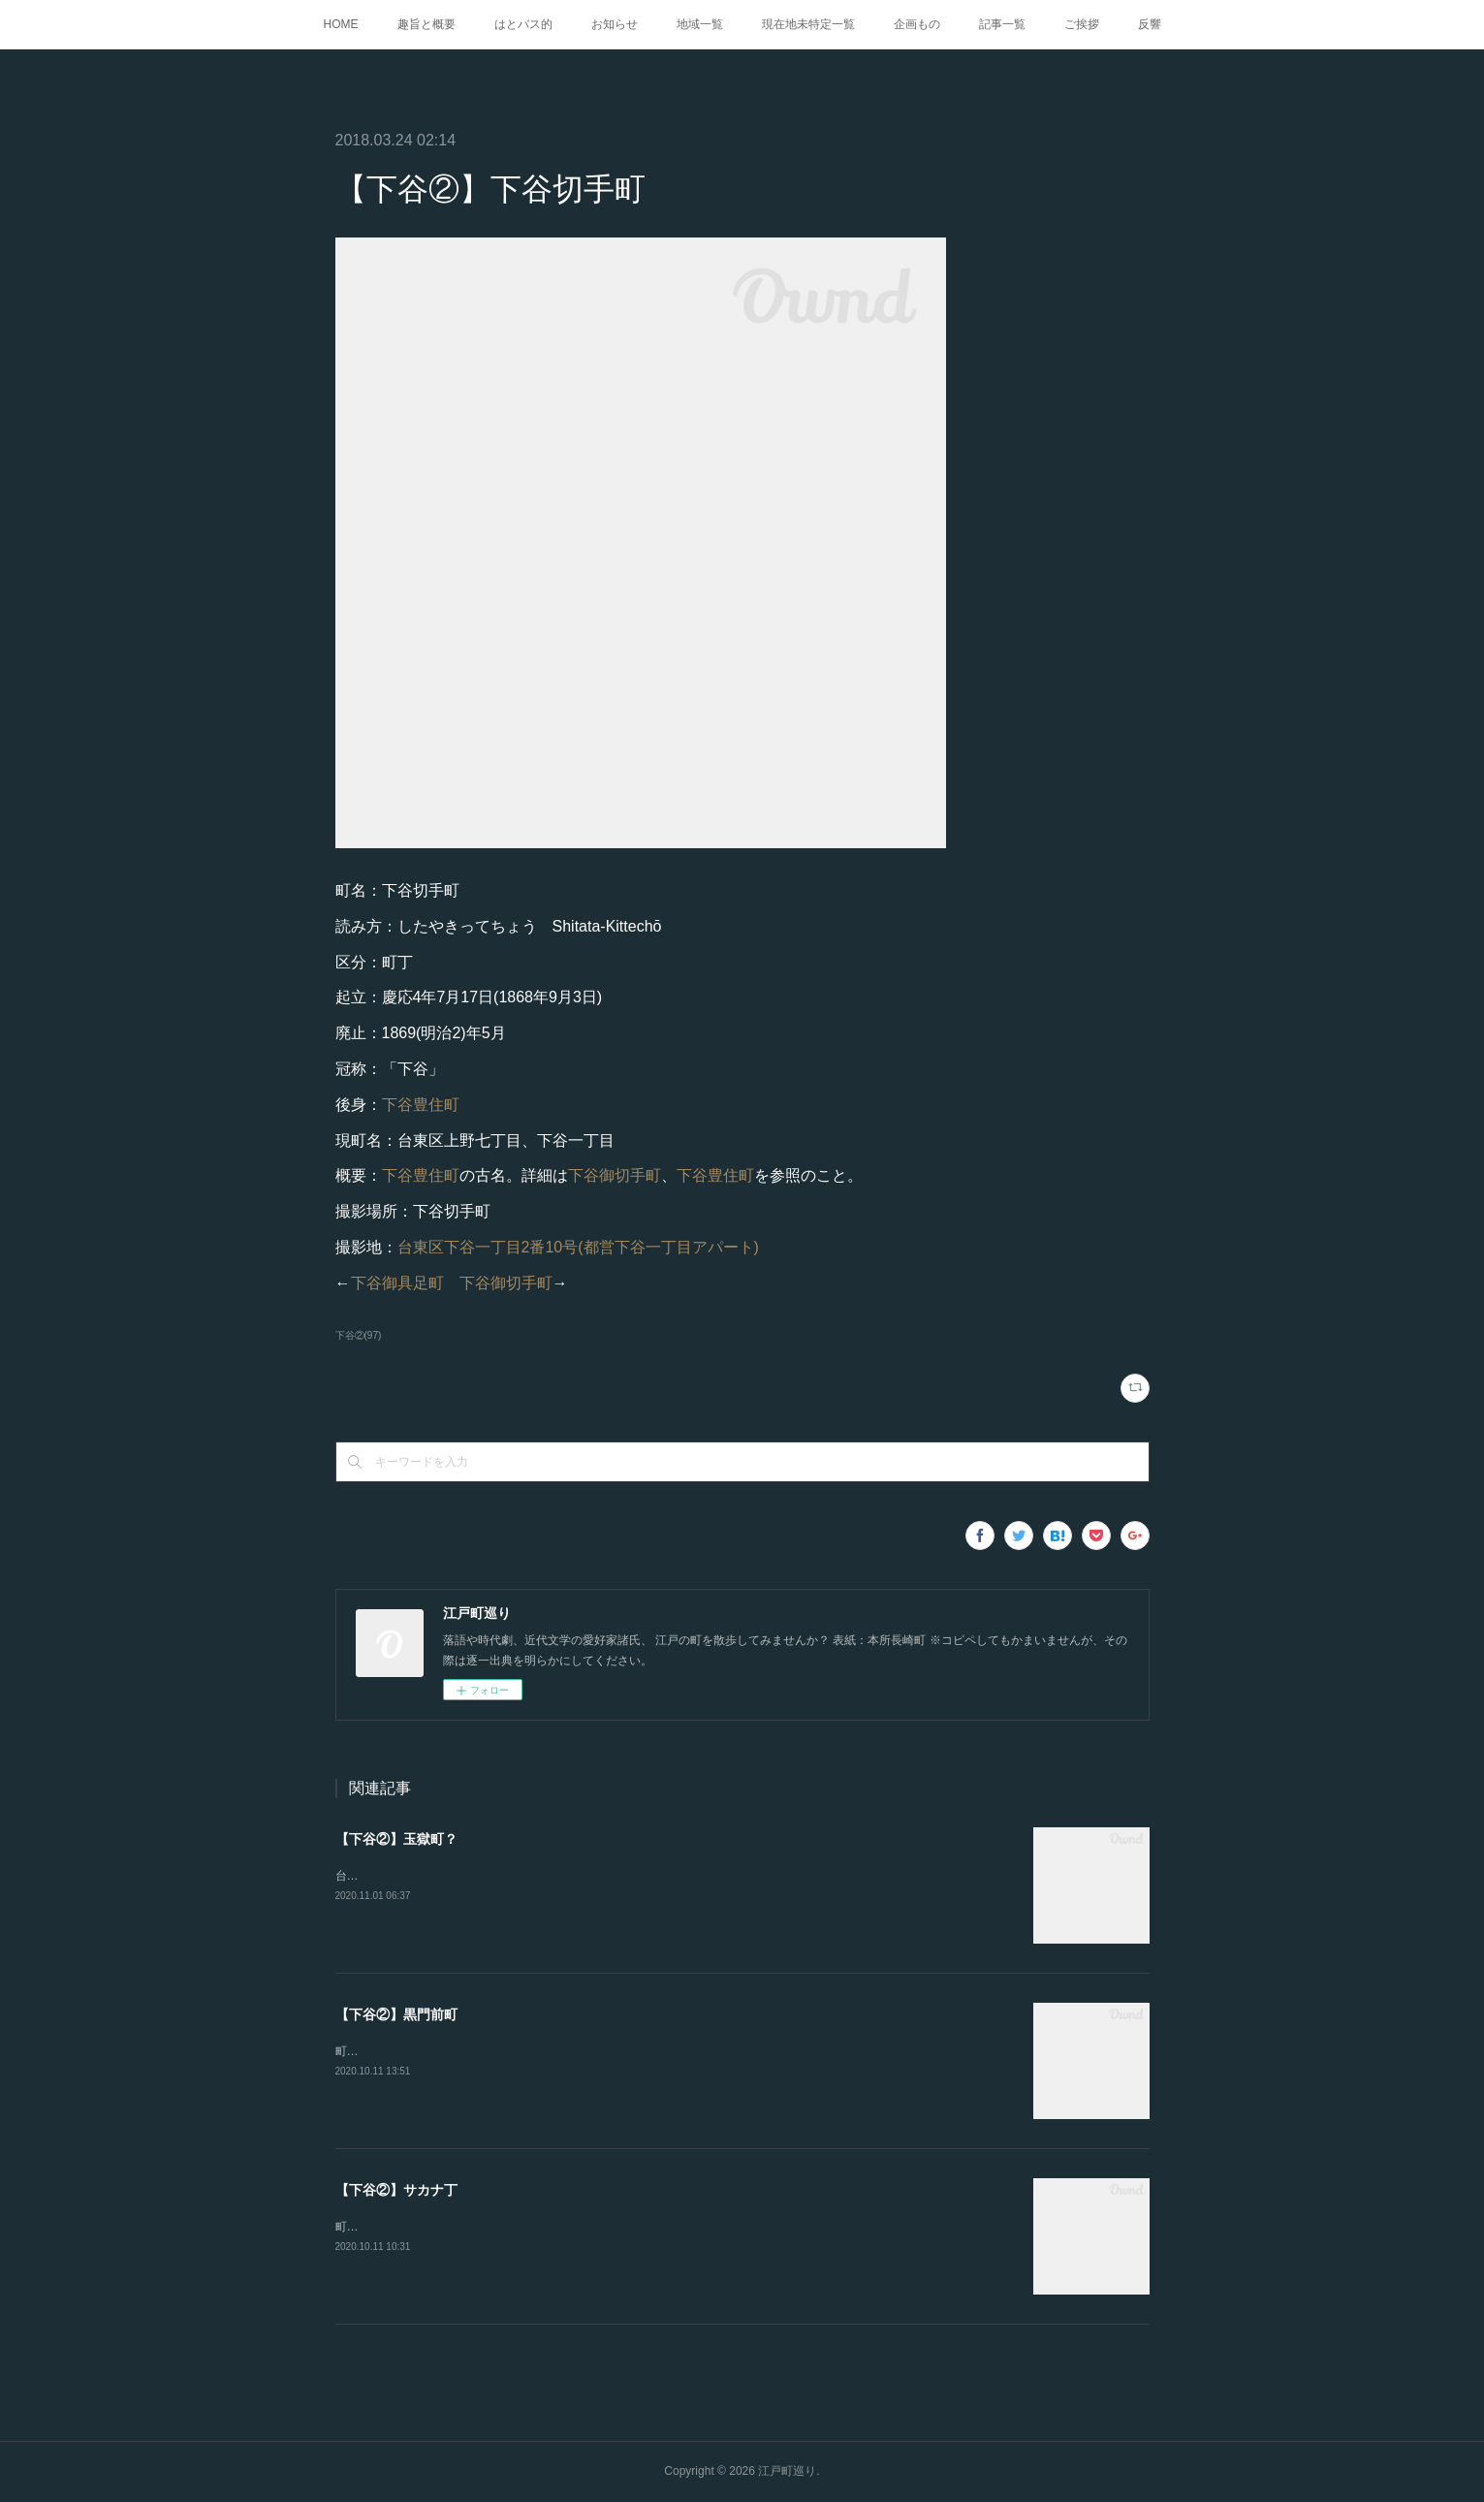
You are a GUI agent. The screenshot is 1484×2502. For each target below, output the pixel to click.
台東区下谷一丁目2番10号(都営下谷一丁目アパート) (578, 1247)
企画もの (917, 24)
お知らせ (614, 24)
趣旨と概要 (426, 24)
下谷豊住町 (420, 1104)
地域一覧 (700, 24)
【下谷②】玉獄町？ (396, 1839)
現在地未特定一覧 (808, 24)
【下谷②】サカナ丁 (396, 2190)
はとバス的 (523, 24)
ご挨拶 (1081, 24)
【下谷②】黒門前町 (396, 2014)
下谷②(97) (358, 1335)
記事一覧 (1002, 24)
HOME (341, 24)
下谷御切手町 (614, 1175)
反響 (1149, 24)
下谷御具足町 (397, 1283)
